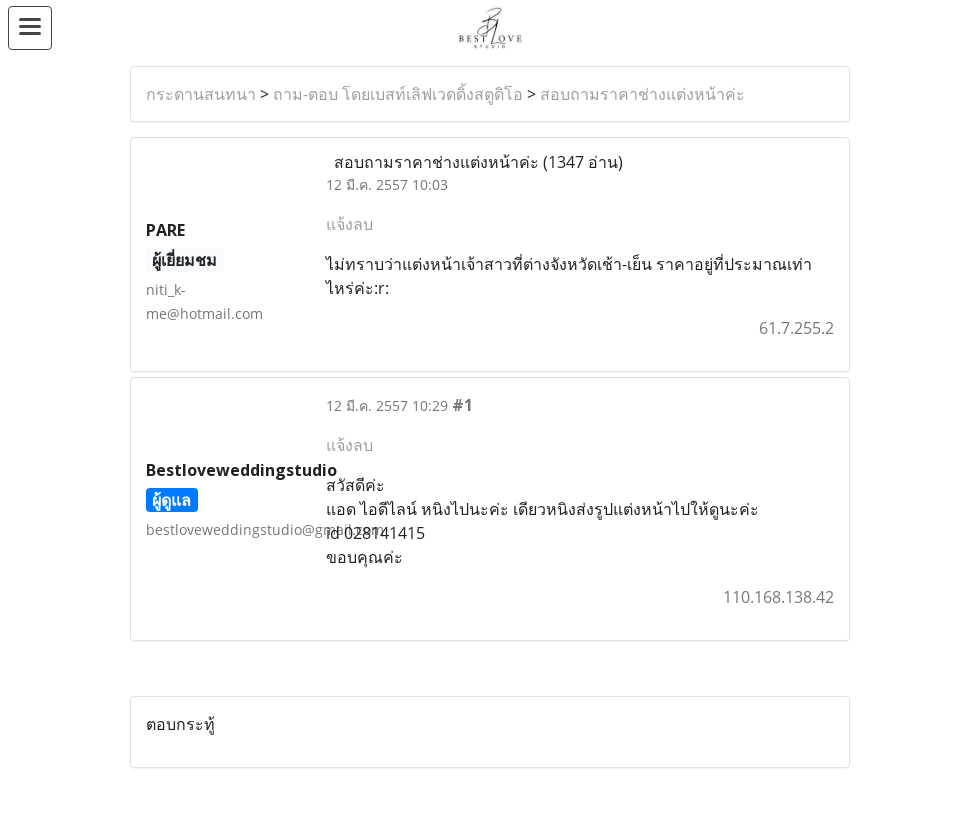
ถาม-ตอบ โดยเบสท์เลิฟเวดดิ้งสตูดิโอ (398, 94)
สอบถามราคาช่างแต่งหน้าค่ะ (642, 94)
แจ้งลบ (349, 224)
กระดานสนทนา (201, 94)
